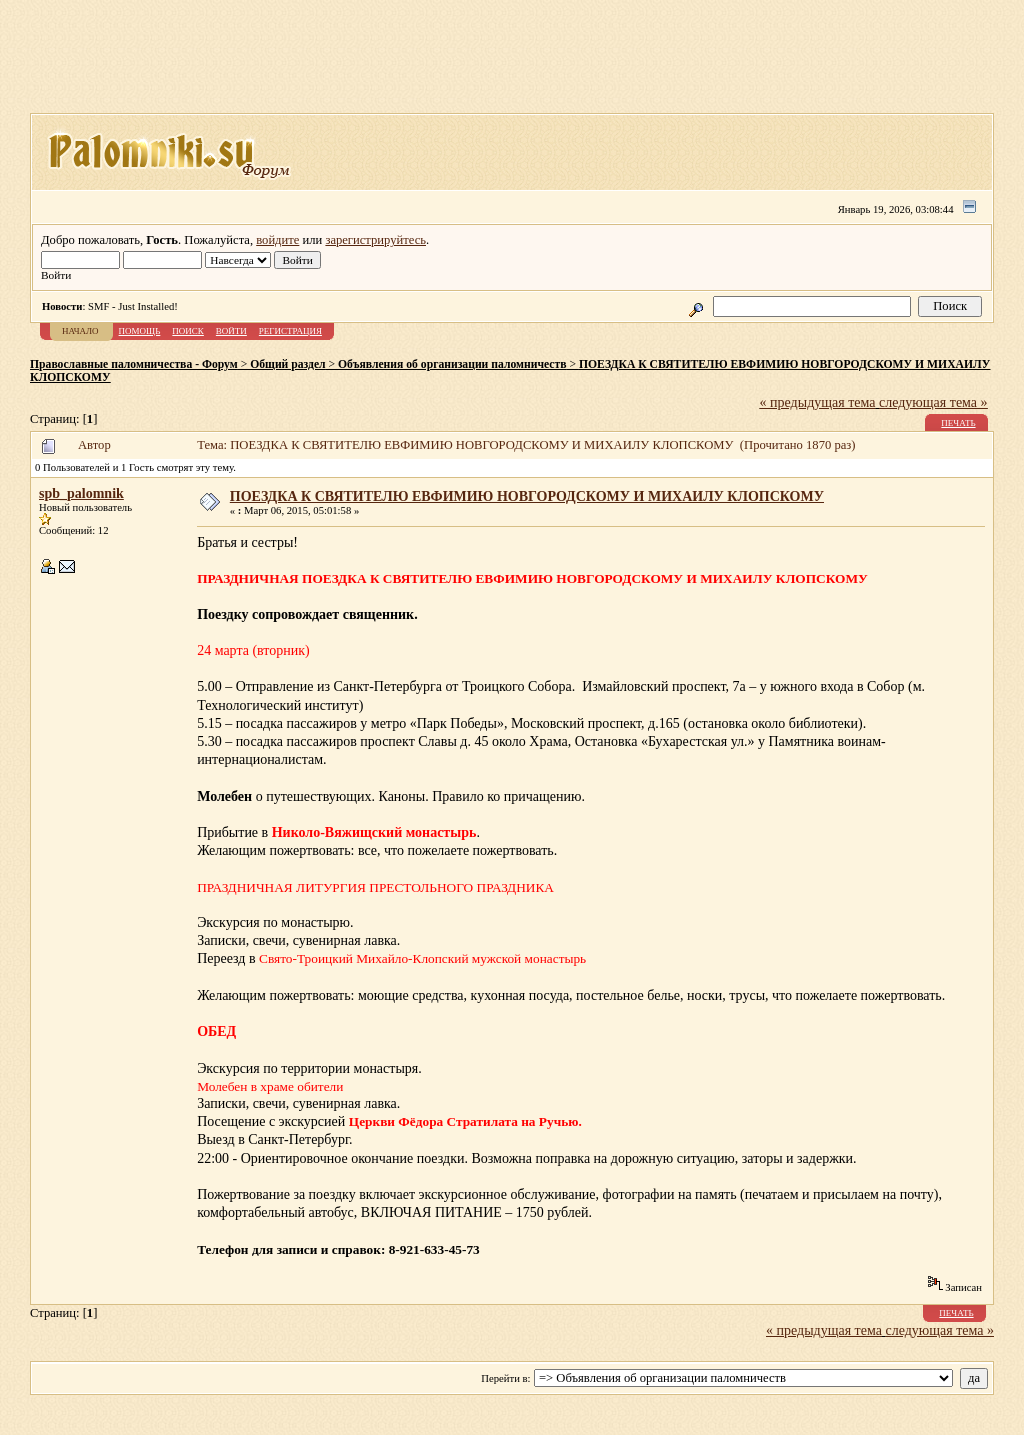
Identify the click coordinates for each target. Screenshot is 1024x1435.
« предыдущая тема (818, 402)
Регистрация (290, 331)
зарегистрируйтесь (375, 240)
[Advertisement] (512, 63)
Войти (231, 331)
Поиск (188, 331)
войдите (277, 240)
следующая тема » (933, 402)
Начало (80, 331)
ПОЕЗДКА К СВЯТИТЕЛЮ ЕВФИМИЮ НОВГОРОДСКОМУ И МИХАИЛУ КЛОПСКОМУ (527, 496)
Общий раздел (287, 364)
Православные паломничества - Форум (134, 364)
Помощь (140, 331)
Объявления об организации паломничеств (452, 364)
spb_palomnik (81, 493)
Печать (958, 423)
